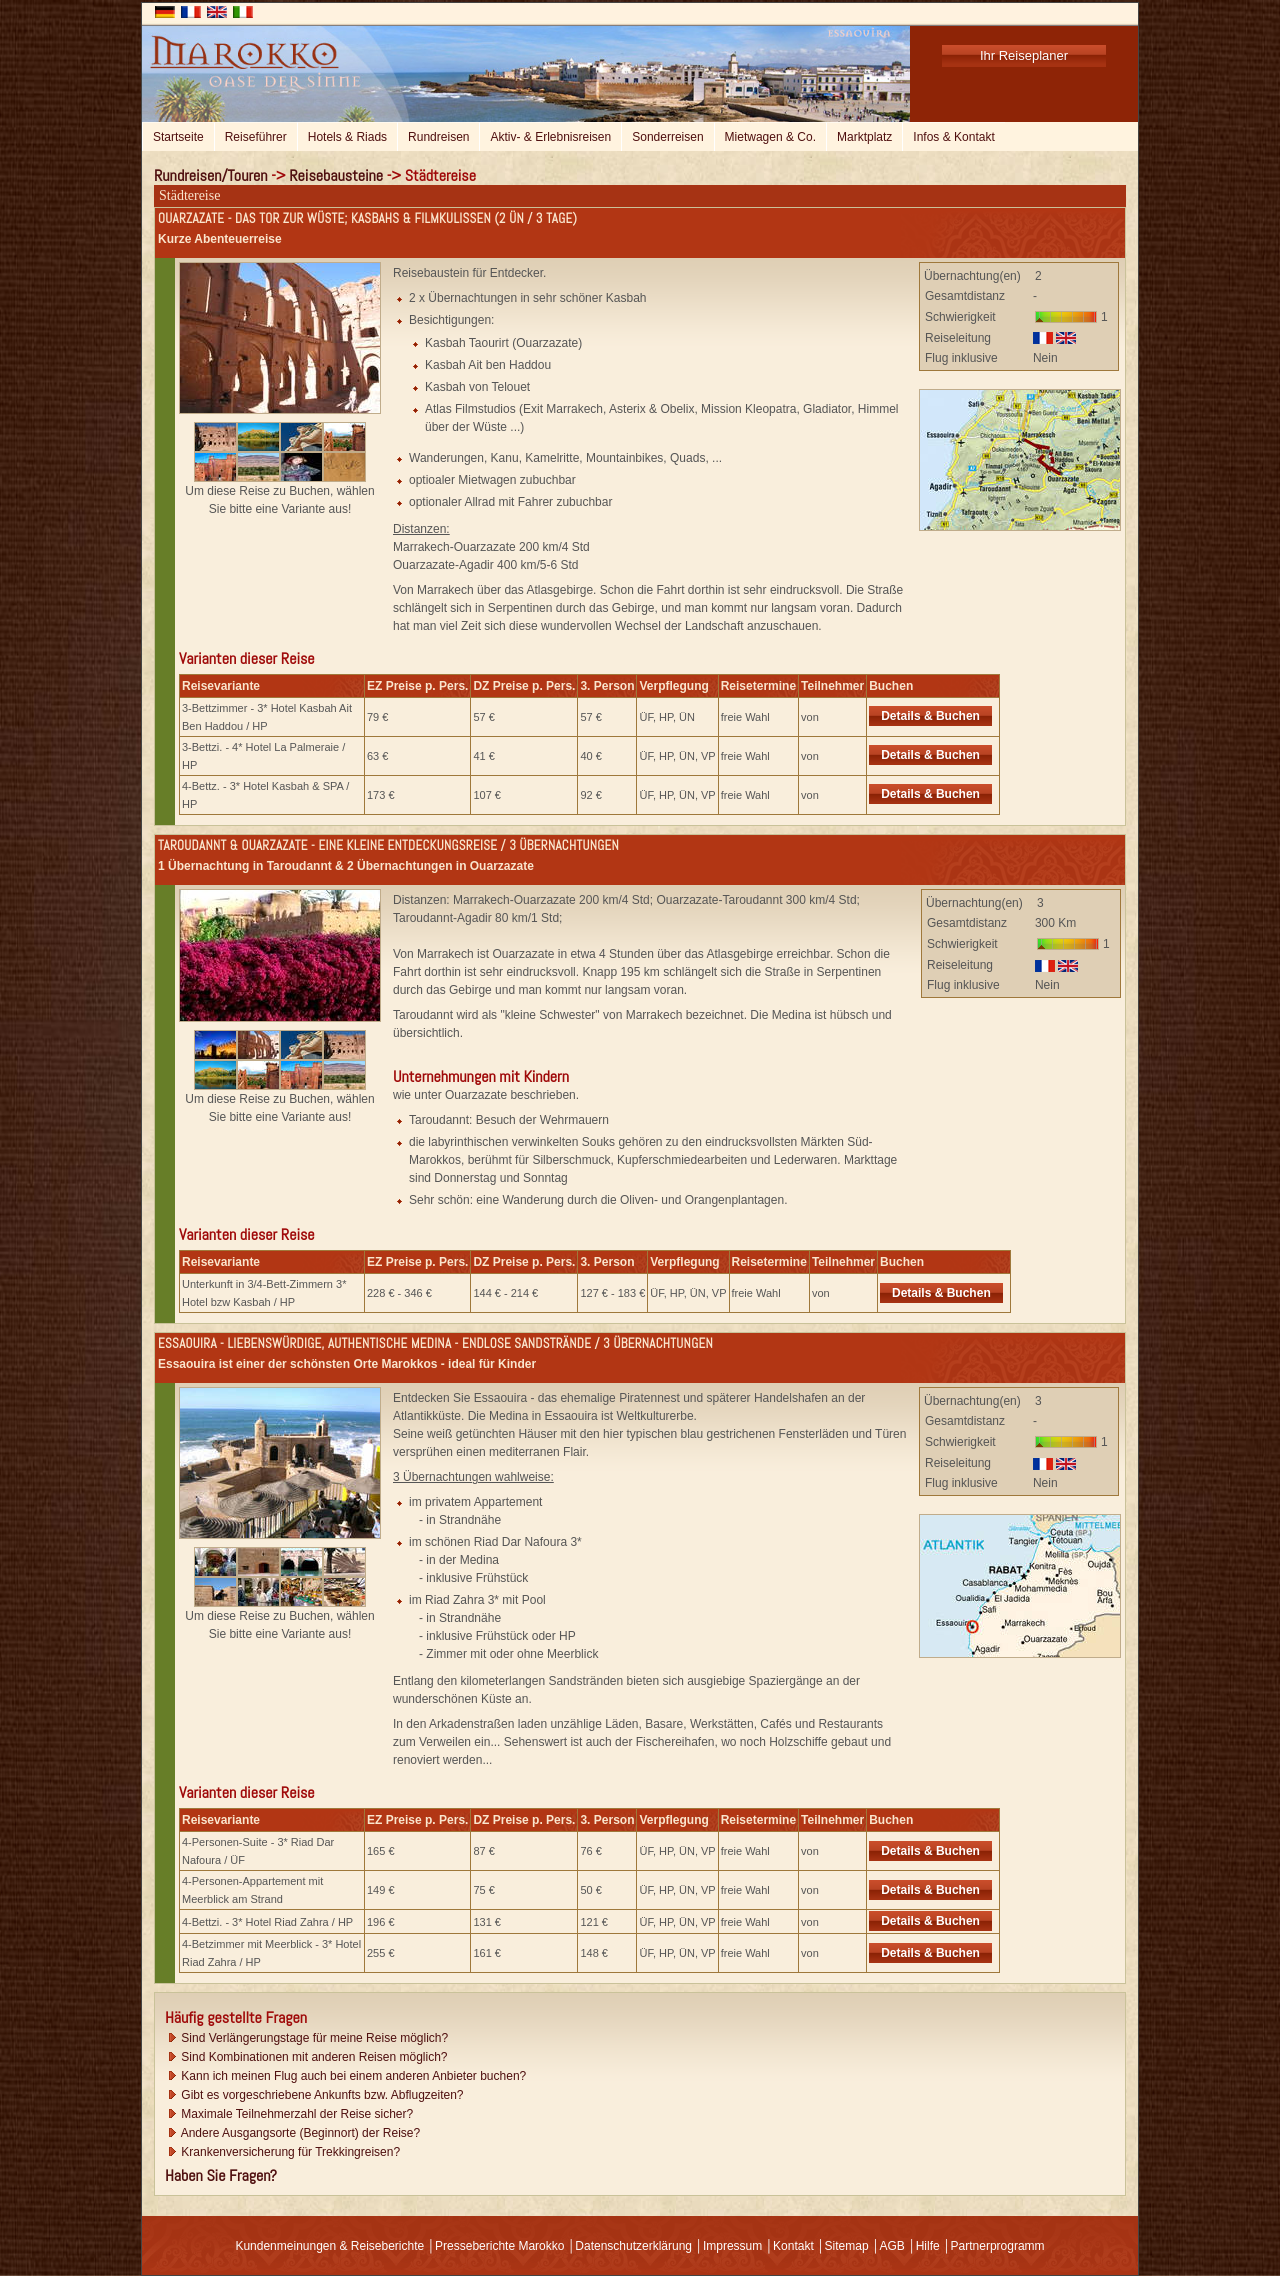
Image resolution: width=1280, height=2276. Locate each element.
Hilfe (928, 2246)
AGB (891, 2246)
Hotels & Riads (347, 137)
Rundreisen (438, 137)
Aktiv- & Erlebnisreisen (550, 137)
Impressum (732, 2246)
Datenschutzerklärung (633, 2246)
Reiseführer (256, 137)
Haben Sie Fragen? (221, 2175)
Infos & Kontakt (953, 137)
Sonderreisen (667, 137)
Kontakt (793, 2246)
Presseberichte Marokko (499, 2246)
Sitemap (847, 2246)
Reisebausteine (336, 175)
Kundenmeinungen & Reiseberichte (329, 2246)
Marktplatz (864, 137)
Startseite (178, 137)
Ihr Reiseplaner (1024, 55)
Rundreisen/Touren (211, 175)
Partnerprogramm (998, 2246)
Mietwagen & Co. (770, 137)
